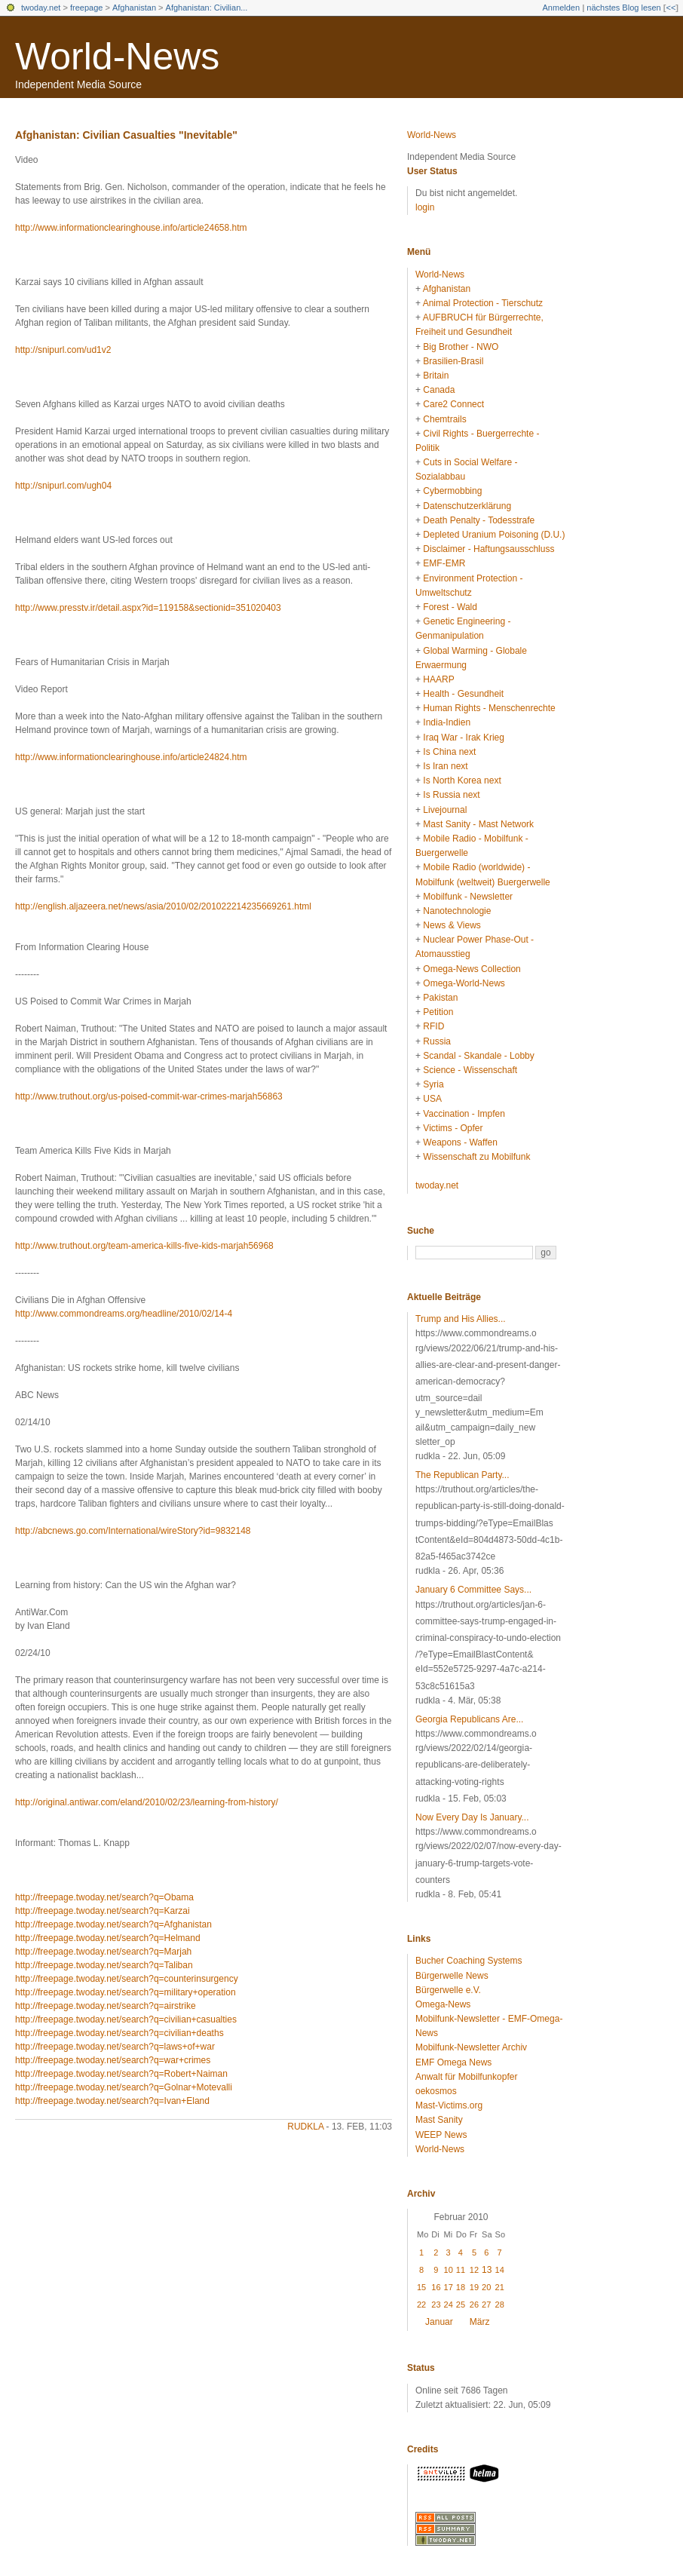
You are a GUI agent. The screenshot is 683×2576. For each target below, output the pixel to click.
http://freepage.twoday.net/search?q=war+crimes (112, 2060)
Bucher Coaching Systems (468, 1960)
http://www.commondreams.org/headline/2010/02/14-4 (123, 1313)
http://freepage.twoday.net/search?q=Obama (104, 1897)
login (424, 207)
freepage (86, 7)
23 (435, 2304)
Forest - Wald (450, 607)
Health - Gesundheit (463, 693)
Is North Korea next (462, 780)
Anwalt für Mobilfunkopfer (466, 2077)
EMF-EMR (444, 563)
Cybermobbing (452, 491)
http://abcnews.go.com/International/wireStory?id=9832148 (133, 1531)
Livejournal (445, 810)
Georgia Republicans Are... (469, 1719)
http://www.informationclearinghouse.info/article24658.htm (131, 227)
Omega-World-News (463, 983)
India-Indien (446, 722)
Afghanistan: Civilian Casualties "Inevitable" (126, 135)
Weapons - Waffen (460, 1142)
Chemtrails (444, 419)
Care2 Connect (453, 404)
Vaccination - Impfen (464, 1114)
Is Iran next (445, 766)
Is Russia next (451, 795)
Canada (439, 390)
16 (435, 2287)
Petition (438, 1012)
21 (499, 2287)
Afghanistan (134, 7)
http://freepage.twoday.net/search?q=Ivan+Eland (112, 2101)
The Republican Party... (462, 1475)
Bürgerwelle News (452, 1975)
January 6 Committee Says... (473, 1589)
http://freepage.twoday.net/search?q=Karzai (102, 1911)
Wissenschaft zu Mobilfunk (476, 1157)
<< (670, 7)
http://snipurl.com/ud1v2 (63, 350)
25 (460, 2304)
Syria (433, 1084)
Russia (437, 1041)
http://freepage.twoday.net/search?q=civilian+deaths (119, 2033)
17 (448, 2287)
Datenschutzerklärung (467, 506)
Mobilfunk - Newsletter (468, 896)
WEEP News (441, 2135)
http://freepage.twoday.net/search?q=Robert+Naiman (121, 2073)
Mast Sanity (439, 2119)
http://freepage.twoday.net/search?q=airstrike (105, 2006)
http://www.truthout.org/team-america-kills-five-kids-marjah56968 (144, 1245)
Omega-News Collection (471, 969)
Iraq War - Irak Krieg (463, 737)
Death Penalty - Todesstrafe (478, 520)
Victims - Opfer (452, 1128)
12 (474, 2269)
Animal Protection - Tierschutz (483, 303)
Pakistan (440, 997)
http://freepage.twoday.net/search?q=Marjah (103, 1951)
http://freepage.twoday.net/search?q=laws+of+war (115, 2046)
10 (448, 2269)
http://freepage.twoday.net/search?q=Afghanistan (113, 1924)
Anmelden (561, 7)
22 (421, 2304)
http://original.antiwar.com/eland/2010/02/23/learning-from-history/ (146, 1802)
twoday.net (40, 7)
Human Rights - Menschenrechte (489, 708)
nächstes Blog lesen (623, 7)
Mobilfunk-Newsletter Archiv (471, 2047)
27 (486, 2304)
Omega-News (442, 2004)
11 (460, 2269)
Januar (439, 2322)
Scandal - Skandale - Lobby (478, 1055)
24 (448, 2304)
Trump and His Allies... (460, 1319)
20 (486, 2287)
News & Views (451, 925)
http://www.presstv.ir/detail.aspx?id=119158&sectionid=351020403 (148, 608)
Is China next (449, 752)
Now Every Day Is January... (472, 1817)
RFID (433, 1026)
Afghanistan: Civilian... (207, 7)
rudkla (305, 2126)
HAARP (438, 679)
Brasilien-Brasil (453, 361)
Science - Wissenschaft (470, 1070)
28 (499, 2304)
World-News (117, 56)
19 (474, 2287)
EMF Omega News (453, 2062)
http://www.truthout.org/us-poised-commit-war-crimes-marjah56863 (149, 1096)
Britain (436, 375)
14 (499, 2269)
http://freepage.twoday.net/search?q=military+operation (125, 1992)
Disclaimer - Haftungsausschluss (488, 549)
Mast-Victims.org (448, 2105)
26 (474, 2304)
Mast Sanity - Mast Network (478, 824)
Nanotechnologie (457, 911)
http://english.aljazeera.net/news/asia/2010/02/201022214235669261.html (163, 906)
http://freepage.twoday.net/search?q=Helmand (108, 1938)
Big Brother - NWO (460, 347)
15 (421, 2287)
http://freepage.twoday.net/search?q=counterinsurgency (126, 1978)
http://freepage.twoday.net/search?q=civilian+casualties (126, 2019)
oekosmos (436, 2091)
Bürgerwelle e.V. (448, 1990)
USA (432, 1098)
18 (460, 2287)
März (480, 2322)
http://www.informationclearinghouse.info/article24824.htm (131, 757)
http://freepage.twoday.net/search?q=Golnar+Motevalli (123, 2087)
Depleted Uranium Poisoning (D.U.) (494, 534)
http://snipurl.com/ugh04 (63, 485)
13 (487, 2270)
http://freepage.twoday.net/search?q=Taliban (104, 1965)
